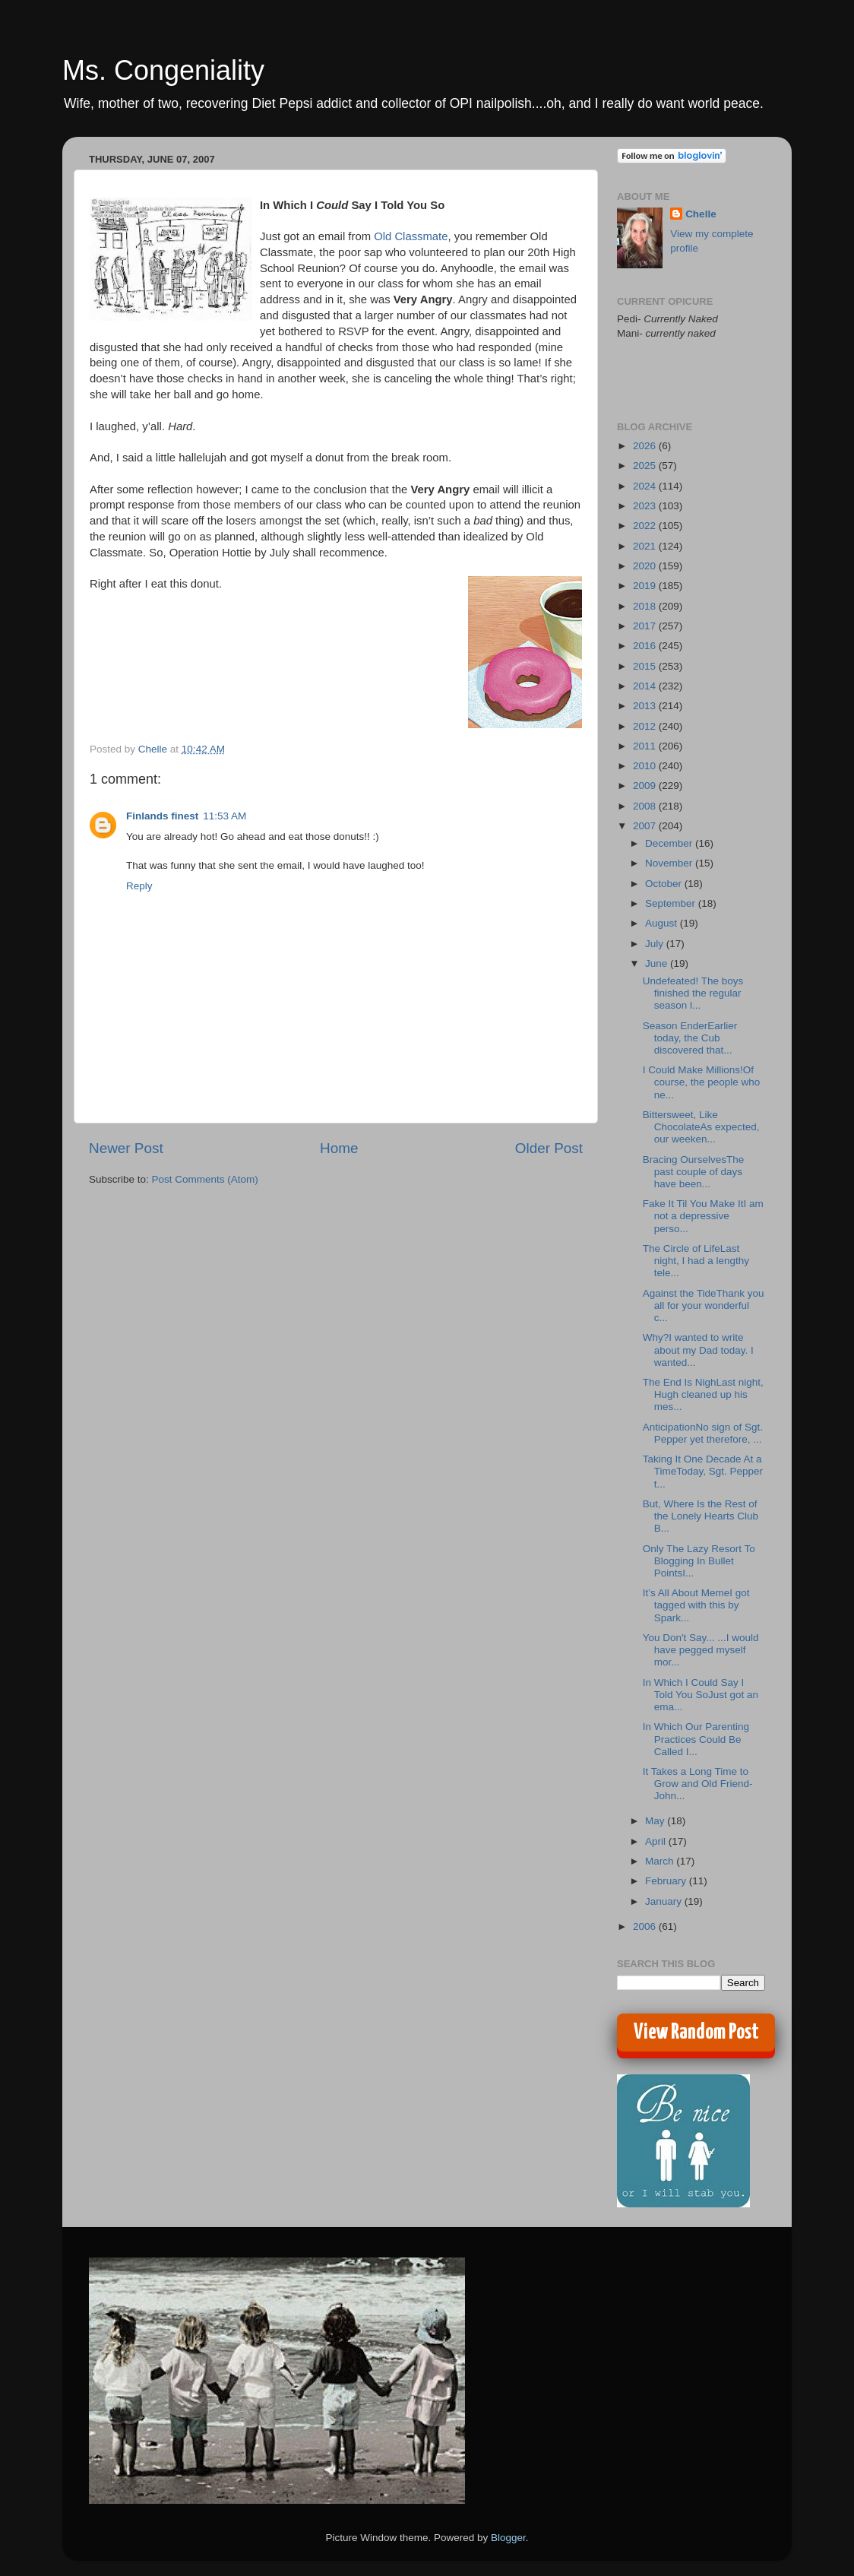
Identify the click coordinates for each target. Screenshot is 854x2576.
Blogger (508, 2537)
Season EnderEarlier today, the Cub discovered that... (690, 1038)
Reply (139, 886)
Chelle (700, 214)
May (656, 1821)
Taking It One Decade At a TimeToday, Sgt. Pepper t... (703, 1471)
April (657, 1841)
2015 (646, 666)
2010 (646, 766)
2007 (646, 826)
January (665, 1901)
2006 (646, 1926)
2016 (646, 645)
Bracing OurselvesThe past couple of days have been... (694, 1172)
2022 (646, 525)
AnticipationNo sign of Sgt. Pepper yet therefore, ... (703, 1433)
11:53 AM (224, 816)
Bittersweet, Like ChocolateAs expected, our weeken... (701, 1127)
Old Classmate (411, 236)
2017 (646, 626)
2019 (646, 585)
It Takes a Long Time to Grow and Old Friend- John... (698, 1783)
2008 (646, 806)
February (667, 1881)
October (665, 883)
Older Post (549, 1148)
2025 (646, 465)
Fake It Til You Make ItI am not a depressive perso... (703, 1216)
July (655, 943)
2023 (646, 506)
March (660, 1861)
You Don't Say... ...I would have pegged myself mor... (701, 1650)
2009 (646, 785)
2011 (646, 746)
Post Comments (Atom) (205, 1179)
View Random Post (696, 2032)
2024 (646, 486)
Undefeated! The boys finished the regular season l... (693, 993)
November (670, 863)
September (671, 903)
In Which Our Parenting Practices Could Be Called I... (696, 1739)
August (662, 923)
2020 (646, 566)
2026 (646, 446)
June (657, 963)
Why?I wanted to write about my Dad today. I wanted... (698, 1349)
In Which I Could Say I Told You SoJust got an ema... (700, 1695)
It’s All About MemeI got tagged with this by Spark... (696, 1605)
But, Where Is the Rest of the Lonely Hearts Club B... (700, 1516)
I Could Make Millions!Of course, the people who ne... (702, 1082)
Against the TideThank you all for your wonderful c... (703, 1305)
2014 (646, 686)
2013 (646, 705)
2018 (646, 606)
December (670, 843)
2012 (646, 726)
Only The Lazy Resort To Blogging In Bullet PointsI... (699, 1561)
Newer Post (126, 1148)
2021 (646, 546)
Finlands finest (162, 816)
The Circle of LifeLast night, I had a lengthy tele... (696, 1260)
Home (339, 1148)
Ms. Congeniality (163, 70)
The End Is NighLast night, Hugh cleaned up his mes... (703, 1394)
